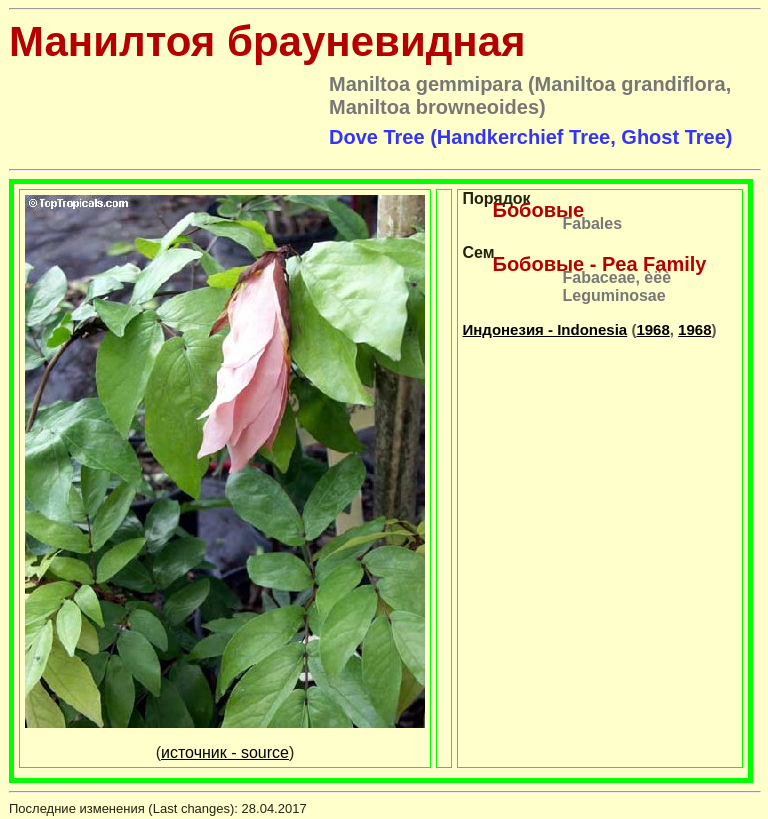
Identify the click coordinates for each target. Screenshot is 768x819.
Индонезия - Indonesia (545, 329)
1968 (652, 329)
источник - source (225, 752)
